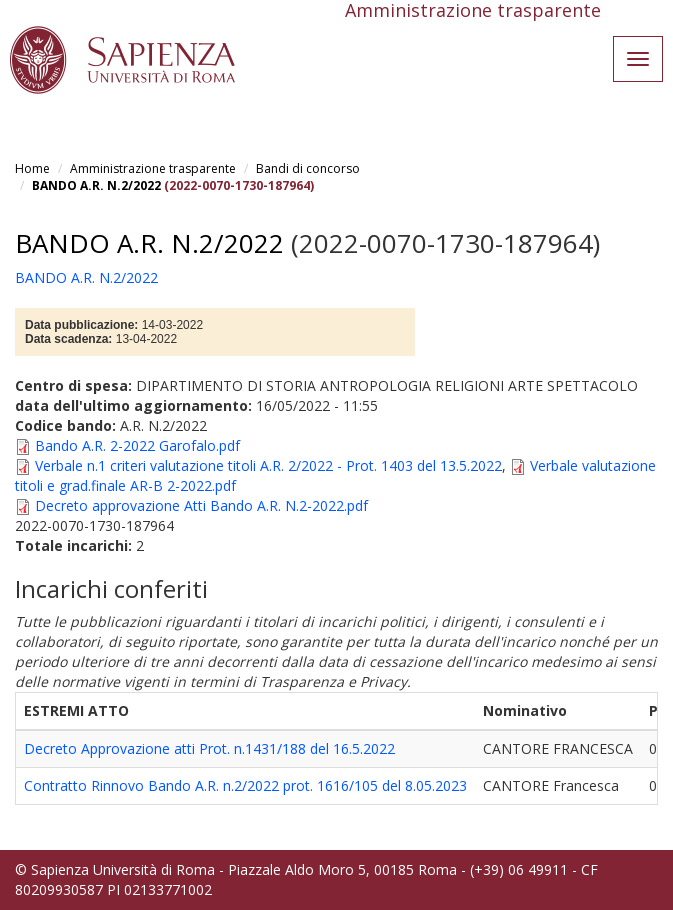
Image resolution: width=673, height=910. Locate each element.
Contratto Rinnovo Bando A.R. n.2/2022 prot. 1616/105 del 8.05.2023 (245, 785)
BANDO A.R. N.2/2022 (96, 185)
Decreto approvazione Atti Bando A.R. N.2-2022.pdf (201, 505)
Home (32, 168)
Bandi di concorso (308, 168)
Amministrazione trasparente (153, 168)
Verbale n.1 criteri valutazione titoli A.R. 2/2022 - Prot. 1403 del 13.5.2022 (268, 465)
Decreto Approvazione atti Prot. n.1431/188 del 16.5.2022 (209, 748)
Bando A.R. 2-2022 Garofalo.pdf (137, 445)
